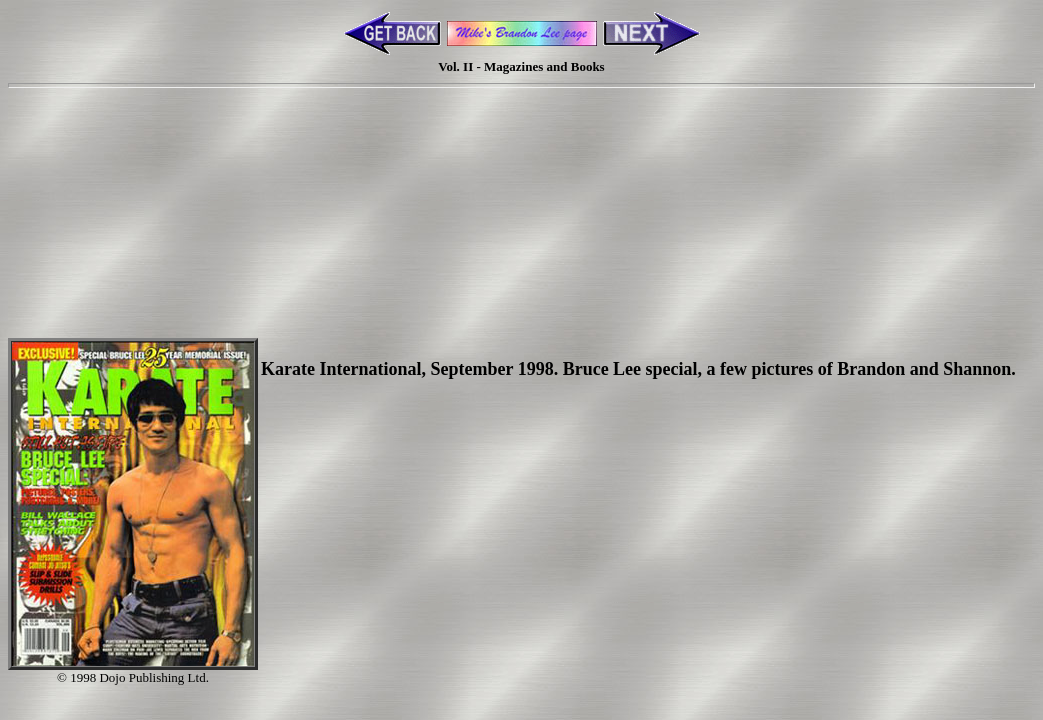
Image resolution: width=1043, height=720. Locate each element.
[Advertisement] (522, 183)
